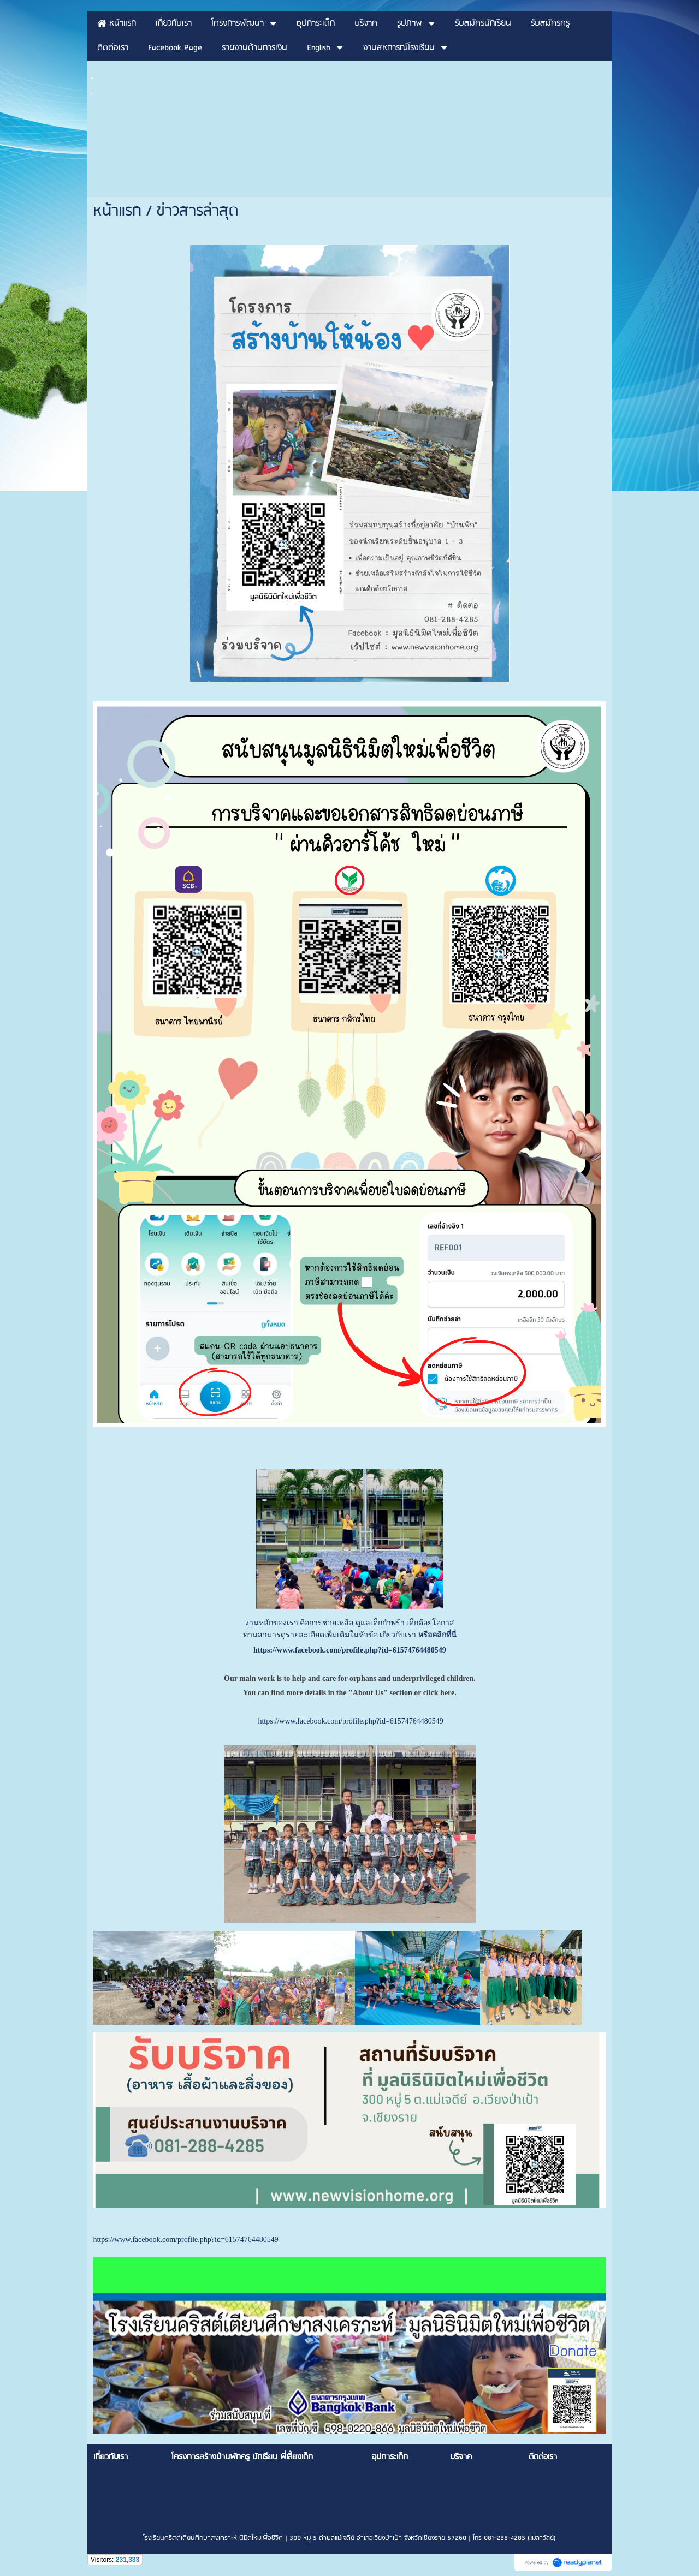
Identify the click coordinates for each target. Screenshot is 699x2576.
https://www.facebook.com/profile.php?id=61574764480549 (349, 1650)
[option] (349, 2345)
